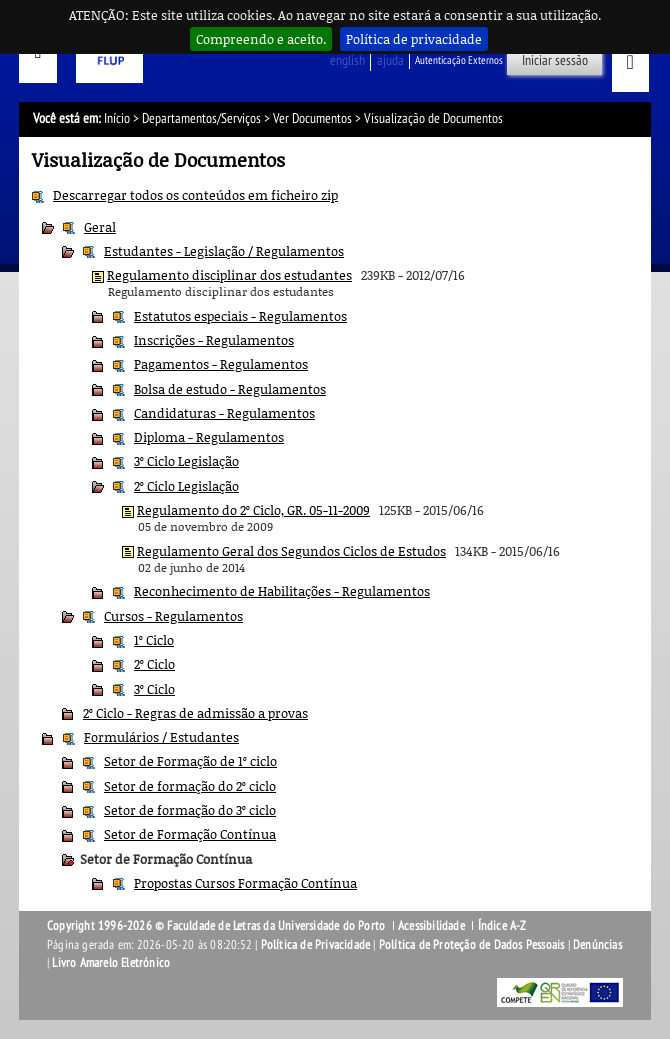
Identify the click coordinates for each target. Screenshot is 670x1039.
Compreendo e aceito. (261, 39)
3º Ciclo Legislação (186, 461)
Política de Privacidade (316, 945)
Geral (100, 227)
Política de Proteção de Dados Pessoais (472, 945)
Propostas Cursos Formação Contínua (245, 883)
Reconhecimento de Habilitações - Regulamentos (282, 591)
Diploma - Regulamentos (209, 437)
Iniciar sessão (555, 60)
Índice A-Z (502, 926)
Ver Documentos (312, 118)
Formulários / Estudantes (161, 737)
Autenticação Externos (459, 60)
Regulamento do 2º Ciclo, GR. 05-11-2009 (253, 510)
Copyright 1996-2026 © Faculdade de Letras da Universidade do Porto (217, 926)
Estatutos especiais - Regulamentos (240, 316)
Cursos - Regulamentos (173, 616)
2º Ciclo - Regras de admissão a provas (195, 713)
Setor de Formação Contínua (190, 834)
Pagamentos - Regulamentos (221, 364)
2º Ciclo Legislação (186, 486)
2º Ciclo (154, 664)
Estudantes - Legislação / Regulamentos (224, 251)
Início (117, 118)
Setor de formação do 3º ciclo (190, 810)
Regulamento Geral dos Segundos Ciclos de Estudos (291, 551)
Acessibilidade (431, 926)
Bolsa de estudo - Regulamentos (230, 389)
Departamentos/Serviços (201, 118)
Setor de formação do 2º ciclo (190, 786)
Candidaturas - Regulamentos (224, 413)
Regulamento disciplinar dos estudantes (229, 275)
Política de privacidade (414, 39)
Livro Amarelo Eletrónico (111, 963)
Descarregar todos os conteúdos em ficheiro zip (195, 195)
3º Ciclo (154, 689)
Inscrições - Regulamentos (214, 340)
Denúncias (597, 945)
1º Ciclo (154, 640)
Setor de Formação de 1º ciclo (190, 761)
